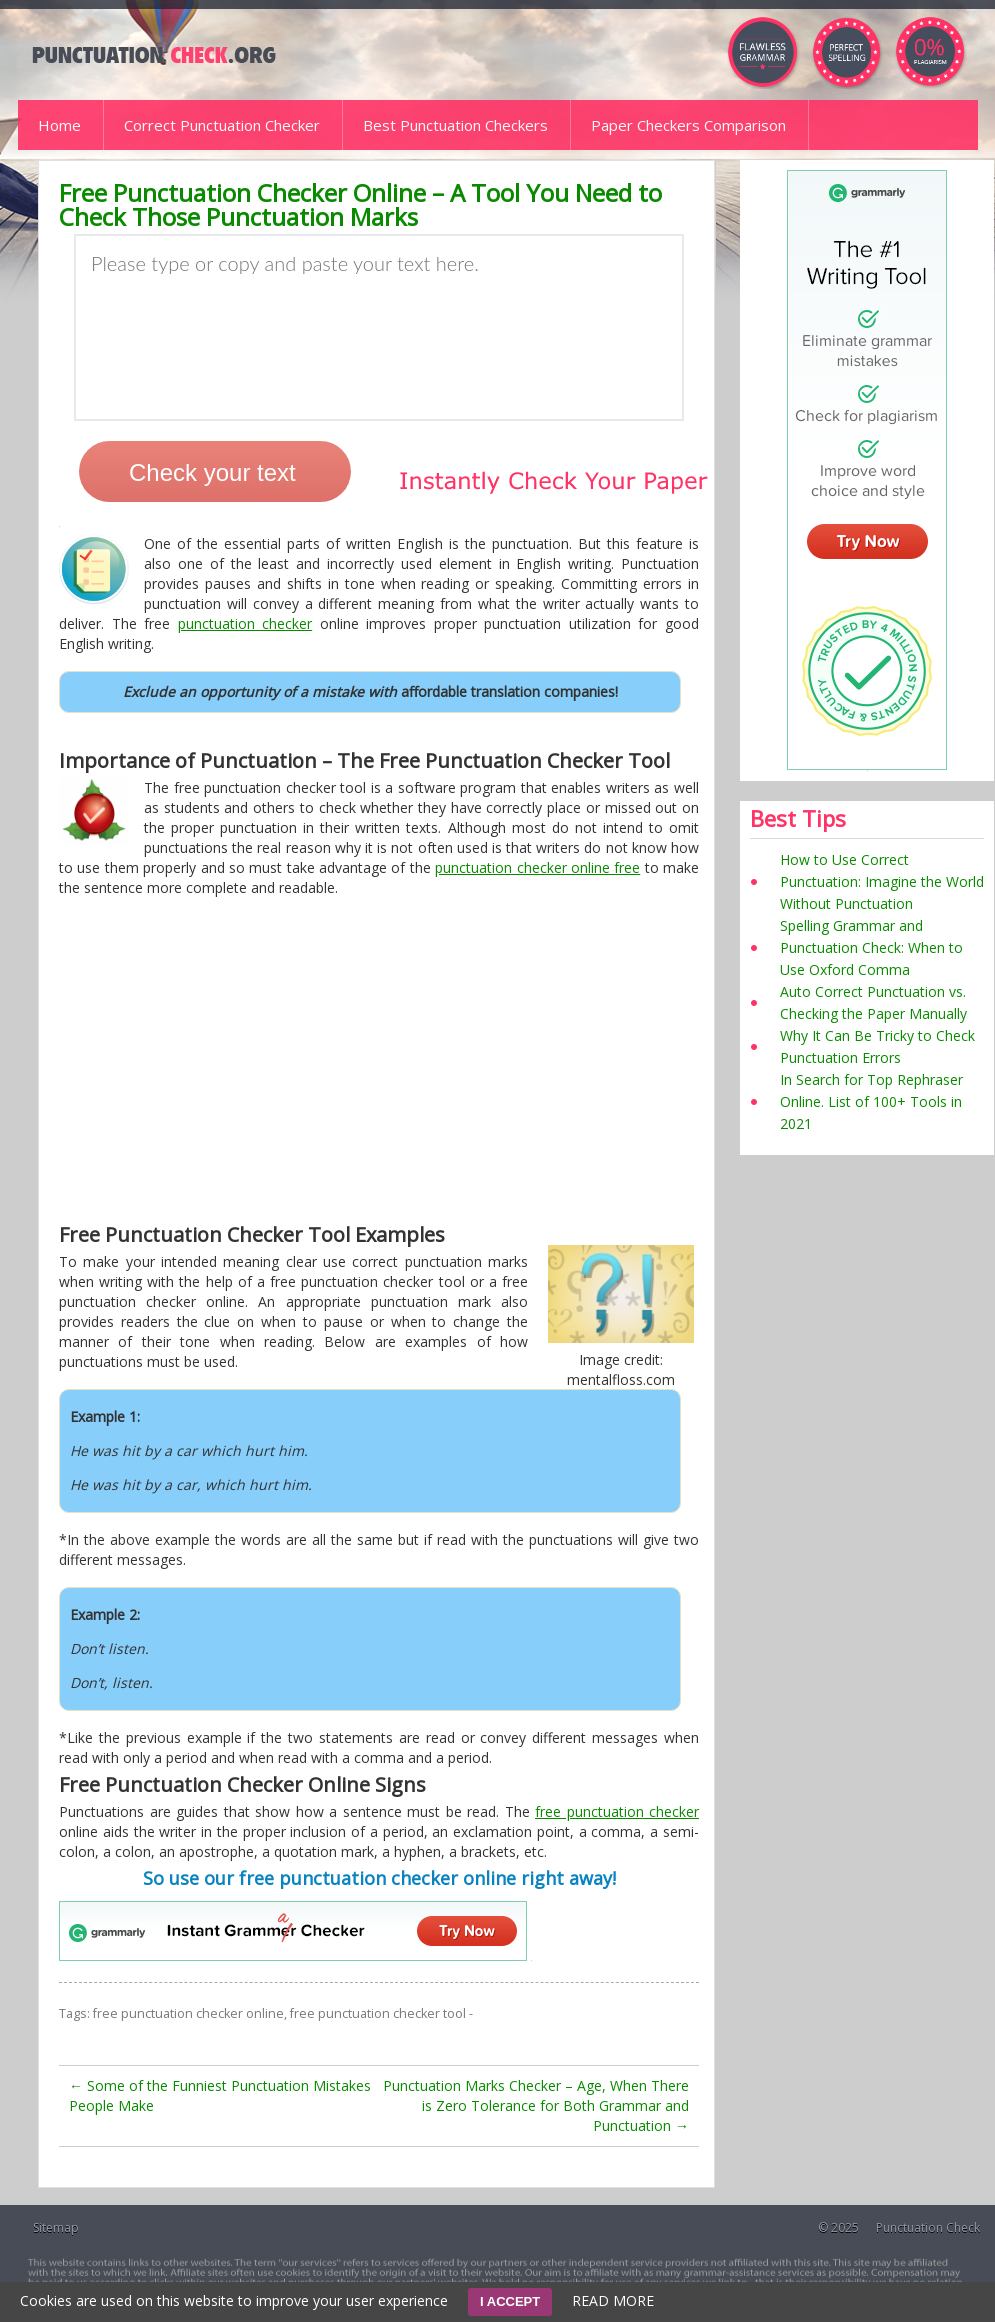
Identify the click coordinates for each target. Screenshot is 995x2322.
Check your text (212, 472)
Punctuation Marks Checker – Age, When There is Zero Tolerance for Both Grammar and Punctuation (536, 2105)
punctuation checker (245, 623)
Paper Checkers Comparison (688, 125)
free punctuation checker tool (378, 2013)
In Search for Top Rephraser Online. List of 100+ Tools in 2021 (871, 1101)
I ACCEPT (510, 2301)
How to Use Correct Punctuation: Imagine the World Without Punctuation (882, 881)
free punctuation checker (617, 1811)
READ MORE (613, 2300)
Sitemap (56, 2227)
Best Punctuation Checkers (455, 125)
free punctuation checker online (188, 2013)
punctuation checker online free (537, 867)
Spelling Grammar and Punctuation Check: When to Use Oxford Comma (871, 947)
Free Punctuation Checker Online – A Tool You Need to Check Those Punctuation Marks (360, 204)
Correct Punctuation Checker (222, 125)
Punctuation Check (928, 2227)
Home (59, 125)
